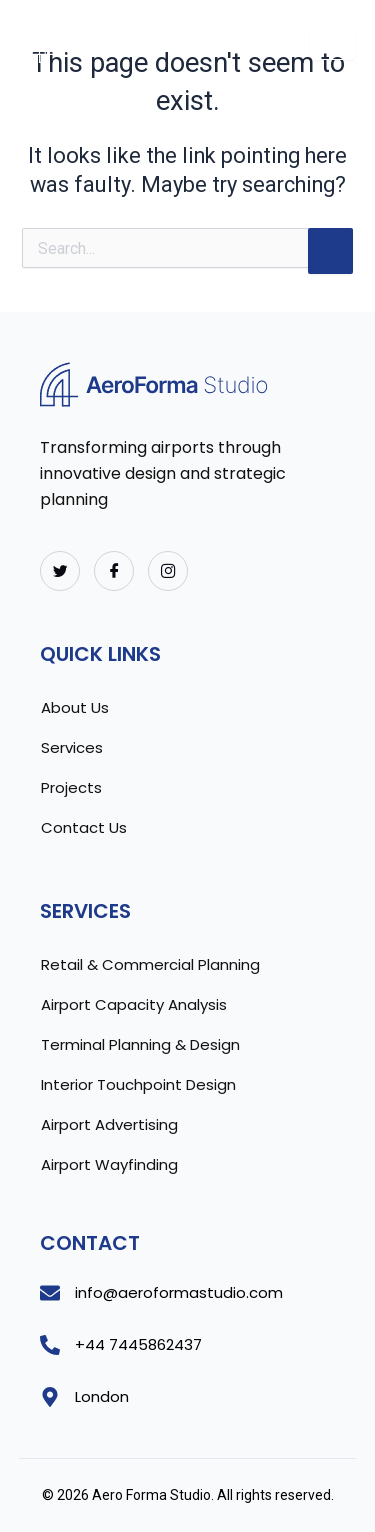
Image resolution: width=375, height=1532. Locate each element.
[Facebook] (114, 571)
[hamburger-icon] (332, 43)
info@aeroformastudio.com (179, 1292)
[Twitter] (60, 571)
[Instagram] (168, 571)
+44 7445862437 (138, 1344)
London (102, 1396)
